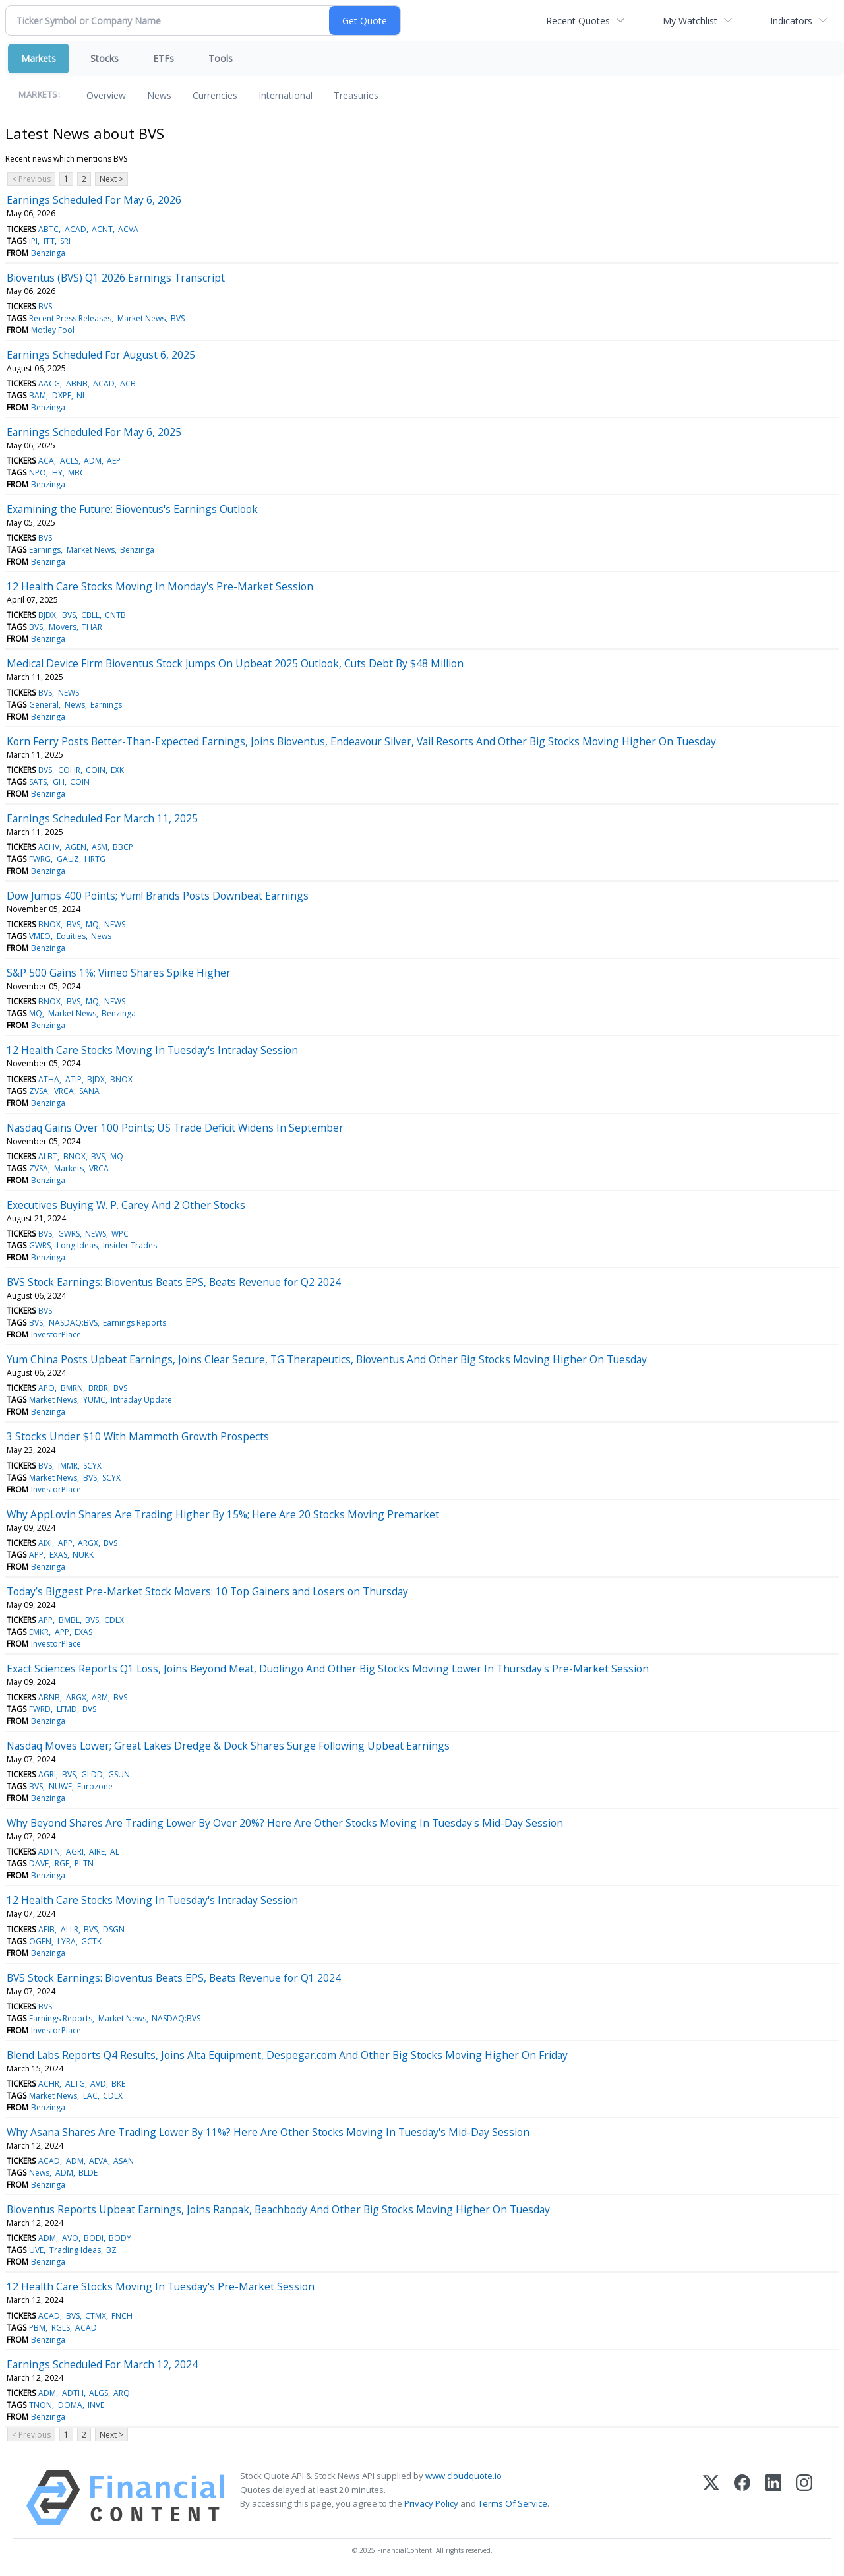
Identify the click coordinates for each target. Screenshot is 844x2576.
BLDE (88, 2172)
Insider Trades (130, 1245)
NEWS (68, 692)
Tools (220, 58)
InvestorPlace (56, 1334)
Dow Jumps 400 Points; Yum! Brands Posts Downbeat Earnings (158, 895)
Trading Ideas (75, 2249)
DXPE (61, 395)
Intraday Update (141, 1399)
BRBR (98, 1388)
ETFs (163, 58)
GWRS (69, 1233)
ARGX (88, 1543)
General (44, 704)
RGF (62, 1863)
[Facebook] (742, 2498)
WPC (120, 1233)
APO (46, 1388)
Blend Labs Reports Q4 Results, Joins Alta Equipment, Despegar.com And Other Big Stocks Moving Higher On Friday (287, 2055)
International (285, 95)
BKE (118, 2083)
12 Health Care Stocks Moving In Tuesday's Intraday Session (152, 1050)
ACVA (128, 229)
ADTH (73, 2393)
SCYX (92, 1465)
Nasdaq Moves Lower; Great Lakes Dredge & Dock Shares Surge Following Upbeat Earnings (228, 1745)
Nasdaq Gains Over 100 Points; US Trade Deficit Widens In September (175, 1127)
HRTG (95, 859)
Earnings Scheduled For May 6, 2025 (94, 432)
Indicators (791, 21)
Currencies (215, 95)
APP (65, 1543)
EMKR (39, 1632)
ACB (128, 383)
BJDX (47, 615)
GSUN (119, 1774)
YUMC (94, 1399)
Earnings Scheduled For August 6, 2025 (101, 355)
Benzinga (48, 253)
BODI (94, 2238)
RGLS (60, 2327)
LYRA (66, 1941)
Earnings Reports (134, 1322)
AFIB (46, 1929)
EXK (117, 770)
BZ (111, 2249)
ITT (49, 241)
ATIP (73, 1079)
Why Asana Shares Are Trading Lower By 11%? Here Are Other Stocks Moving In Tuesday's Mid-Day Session (268, 2132)
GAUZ (68, 859)
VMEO (40, 936)
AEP (114, 460)
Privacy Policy (431, 2503)
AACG (49, 383)
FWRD (40, 1709)
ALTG (75, 2083)
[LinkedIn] (773, 2498)
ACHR (48, 2083)
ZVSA (38, 1091)
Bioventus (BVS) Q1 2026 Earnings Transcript (116, 277)
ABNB (77, 383)
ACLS (69, 460)
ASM (99, 847)
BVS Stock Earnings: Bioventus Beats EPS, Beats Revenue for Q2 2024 (174, 1282)
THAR (92, 626)
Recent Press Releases (70, 318)
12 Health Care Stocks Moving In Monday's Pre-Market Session (160, 586)
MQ (92, 924)
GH (59, 781)
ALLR (69, 1929)
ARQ (121, 2393)
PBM (37, 2327)
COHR (69, 770)
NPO (37, 472)
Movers (62, 626)
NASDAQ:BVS (73, 1322)
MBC (76, 472)
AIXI (45, 1543)
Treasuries (356, 95)
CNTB (115, 615)
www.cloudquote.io (463, 2476)
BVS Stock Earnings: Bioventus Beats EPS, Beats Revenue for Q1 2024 (174, 1978)
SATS (38, 781)
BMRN (72, 1388)
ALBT (47, 1156)
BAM (37, 395)
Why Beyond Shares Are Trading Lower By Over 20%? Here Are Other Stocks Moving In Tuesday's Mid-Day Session (285, 1823)
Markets (38, 58)
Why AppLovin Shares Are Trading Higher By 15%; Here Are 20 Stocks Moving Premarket (223, 1514)
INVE (96, 2404)
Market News (141, 318)
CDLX (114, 1620)
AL (114, 1851)
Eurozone (95, 1786)
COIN (96, 770)
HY (57, 472)
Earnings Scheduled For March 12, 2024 (102, 2364)
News (159, 95)
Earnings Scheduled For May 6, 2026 (94, 200)
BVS (45, 306)
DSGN (114, 1929)
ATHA (48, 1079)
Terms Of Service (512, 2503)
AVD (98, 2083)
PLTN (84, 1863)
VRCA (64, 1091)
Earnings (45, 549)
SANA (89, 1091)
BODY (120, 2238)
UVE (36, 2249)
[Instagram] (804, 2498)
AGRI (47, 1774)
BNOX (49, 924)
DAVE (39, 1863)
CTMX (95, 2315)
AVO (70, 2238)
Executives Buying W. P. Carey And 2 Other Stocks (126, 1205)
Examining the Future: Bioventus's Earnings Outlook (132, 509)
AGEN (75, 847)
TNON (40, 2404)
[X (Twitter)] (711, 2498)
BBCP (123, 847)
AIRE (97, 1851)
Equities (71, 936)
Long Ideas (77, 1245)
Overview (106, 95)
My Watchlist (690, 21)
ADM (93, 460)
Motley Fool (53, 330)
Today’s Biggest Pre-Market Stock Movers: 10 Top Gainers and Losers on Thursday (207, 1591)
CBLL (90, 615)
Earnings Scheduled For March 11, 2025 (102, 818)
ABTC (48, 229)
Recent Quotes (578, 21)
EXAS (58, 1554)
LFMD (67, 1709)
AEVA (98, 2160)
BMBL (69, 1620)
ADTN (49, 1851)
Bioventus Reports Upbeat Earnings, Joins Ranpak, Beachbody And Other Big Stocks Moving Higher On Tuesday (278, 2209)
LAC (90, 2095)
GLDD (92, 1774)
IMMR (68, 1465)
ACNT (102, 229)
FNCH (122, 2315)
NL (81, 395)
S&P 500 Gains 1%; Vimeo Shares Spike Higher (119, 973)
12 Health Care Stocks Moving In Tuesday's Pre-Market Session (161, 2286)
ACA (46, 460)
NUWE (60, 1786)
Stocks (104, 58)
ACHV (48, 847)
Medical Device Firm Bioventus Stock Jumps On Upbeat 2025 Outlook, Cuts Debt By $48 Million (235, 663)
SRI (65, 241)
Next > (111, 179)
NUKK (83, 1554)
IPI (33, 241)
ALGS (98, 2393)
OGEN (40, 1941)
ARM (100, 1697)
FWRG (40, 859)
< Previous (31, 179)
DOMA (70, 2404)
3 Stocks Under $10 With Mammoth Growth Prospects (138, 1436)
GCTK (91, 1941)
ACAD (75, 229)
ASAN (123, 2160)
